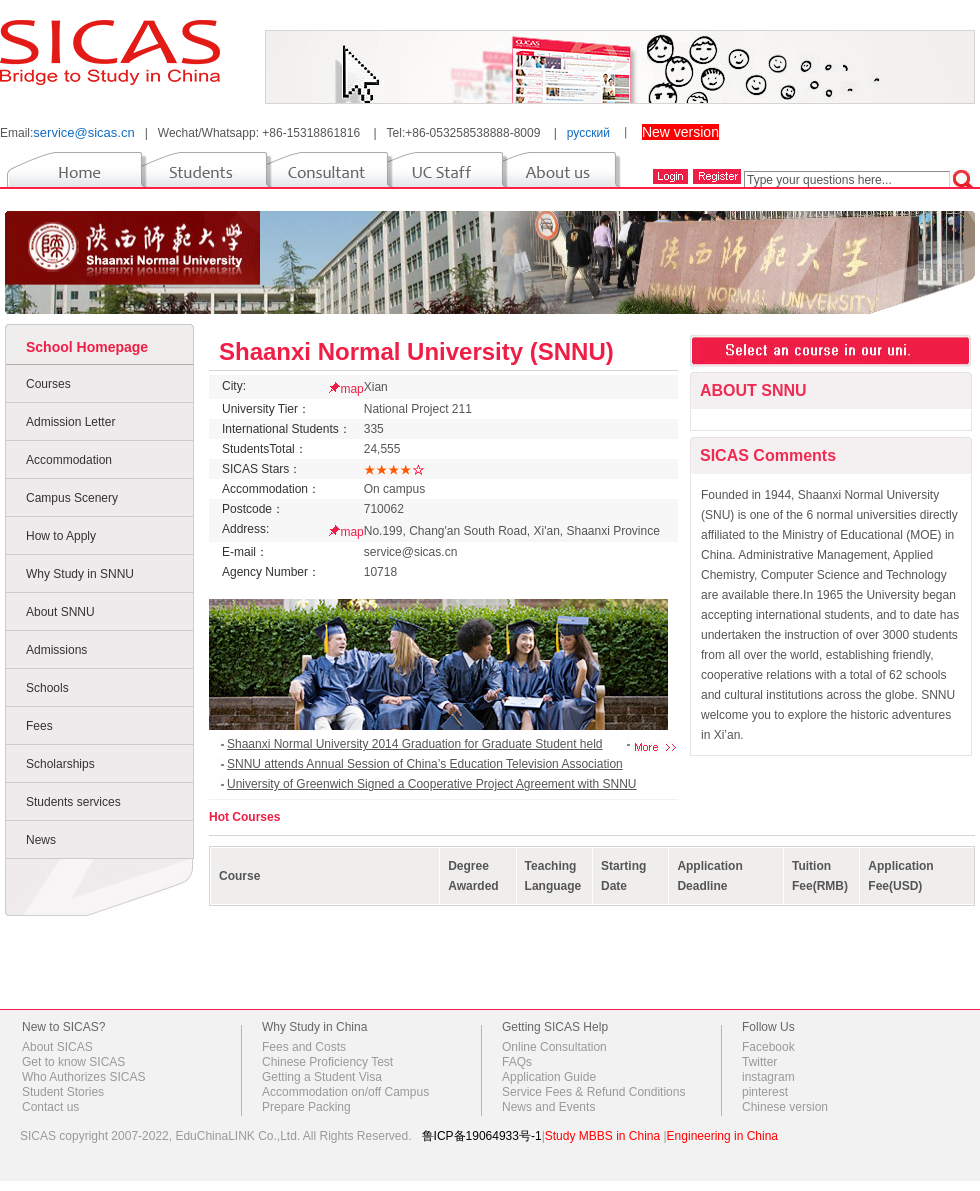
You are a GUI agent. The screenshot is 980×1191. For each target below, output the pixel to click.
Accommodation (69, 460)
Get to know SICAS (73, 1062)
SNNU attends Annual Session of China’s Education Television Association (425, 764)
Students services (73, 802)
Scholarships (60, 764)
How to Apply (61, 536)
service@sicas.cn (83, 132)
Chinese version (785, 1107)
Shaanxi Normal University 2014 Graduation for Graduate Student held (415, 744)
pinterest (765, 1092)
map (351, 389)
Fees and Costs (304, 1047)
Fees (39, 726)
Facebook (768, 1047)
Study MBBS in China (602, 1136)
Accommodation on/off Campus (345, 1092)
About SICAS (57, 1047)
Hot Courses (244, 817)
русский (588, 133)
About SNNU (60, 612)
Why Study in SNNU (80, 574)
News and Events (548, 1107)
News (41, 840)
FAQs (517, 1062)
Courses (48, 384)
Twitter (759, 1062)
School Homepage (87, 347)
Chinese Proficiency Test (327, 1062)
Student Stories (63, 1092)
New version (680, 132)
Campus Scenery (72, 498)
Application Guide (549, 1077)
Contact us (50, 1107)
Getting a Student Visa (322, 1077)
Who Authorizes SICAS (83, 1077)
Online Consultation (554, 1047)
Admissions (56, 650)
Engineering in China (722, 1136)
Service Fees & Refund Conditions (593, 1092)
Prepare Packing (306, 1107)
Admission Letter (70, 422)
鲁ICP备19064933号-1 (482, 1136)
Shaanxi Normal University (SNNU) (416, 351)
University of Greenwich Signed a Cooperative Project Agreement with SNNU (432, 784)
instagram (768, 1077)
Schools (47, 688)
